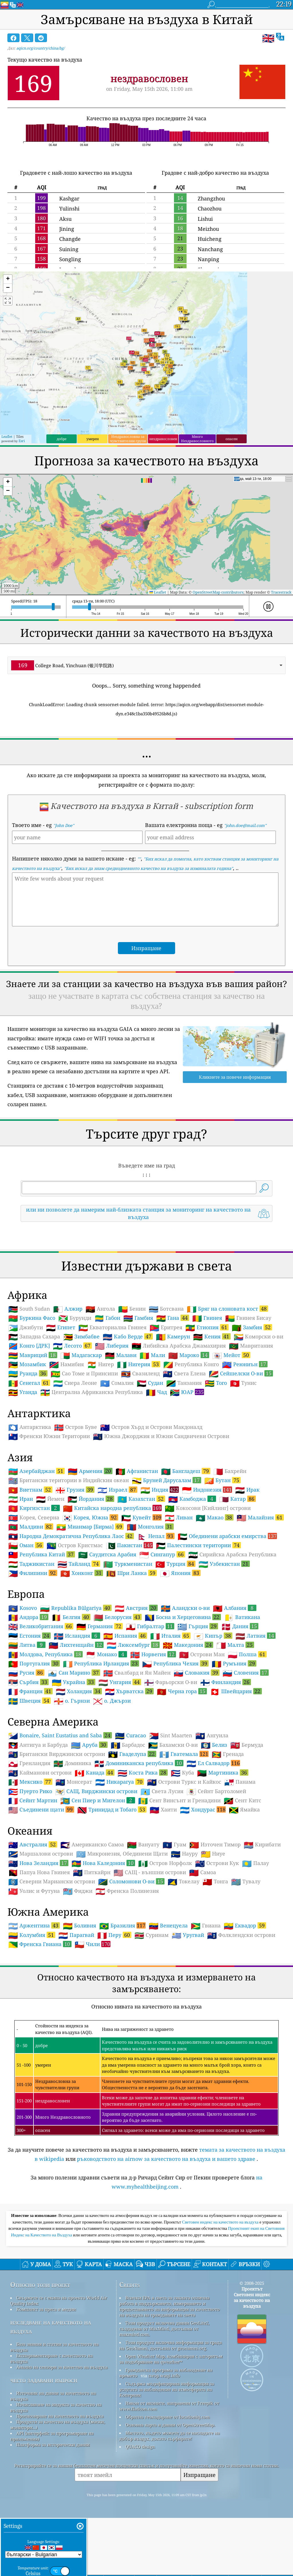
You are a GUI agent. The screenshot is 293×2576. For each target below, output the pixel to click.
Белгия (71, 1697)
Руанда (27, 1454)
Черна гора (182, 1771)
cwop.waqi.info (164, 2456)
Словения (246, 1753)
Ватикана (242, 1697)
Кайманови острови (40, 1853)
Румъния (234, 1744)
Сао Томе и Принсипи (84, 1454)
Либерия (111, 1426)
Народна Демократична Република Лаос (71, 1616)
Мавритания (251, 1426)
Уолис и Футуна (34, 1971)
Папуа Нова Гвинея (39, 1952)
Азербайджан (36, 1551)
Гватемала (184, 1834)
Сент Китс (242, 1880)
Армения (90, 1551)
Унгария (119, 1762)
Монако (106, 1734)
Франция (30, 1771)
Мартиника (222, 1853)
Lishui (205, 218)
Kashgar (69, 198)
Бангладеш (185, 1551)
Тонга (215, 1962)
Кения (212, 1417)
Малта (235, 1725)
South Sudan (29, 1389)
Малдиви (30, 1607)
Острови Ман (202, 1734)
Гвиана (206, 2006)
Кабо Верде (128, 1417)
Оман (25, 1625)
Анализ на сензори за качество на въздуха (62, 2447)
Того (216, 1463)
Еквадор (245, 2006)
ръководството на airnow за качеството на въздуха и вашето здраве (166, 2239)
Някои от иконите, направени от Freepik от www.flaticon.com (169, 2486)
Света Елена (184, 1454)
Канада (94, 1853)
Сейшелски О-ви (241, 1454)
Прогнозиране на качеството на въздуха (60, 2496)
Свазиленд (140, 1454)
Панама (240, 1862)
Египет (60, 1407)
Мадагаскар (81, 1435)
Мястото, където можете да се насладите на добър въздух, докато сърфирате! (169, 2516)
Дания (239, 1706)
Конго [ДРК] (29, 1426)
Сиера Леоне (75, 1463)
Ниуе (213, 1934)
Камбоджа (192, 1579)
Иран (20, 1579)
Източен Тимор (215, 1925)
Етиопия (207, 1407)
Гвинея (207, 1398)
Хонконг (81, 1653)
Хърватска (129, 1771)
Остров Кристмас (75, 1625)
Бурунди (74, 1398)
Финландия (225, 1762)
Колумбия (31, 2015)
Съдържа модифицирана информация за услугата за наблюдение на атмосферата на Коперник (166, 2469)
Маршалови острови (40, 1934)
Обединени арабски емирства (227, 1616)
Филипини (32, 1653)
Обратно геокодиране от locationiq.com (167, 2497)
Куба (182, 1853)
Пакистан (129, 1625)
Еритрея (166, 1407)
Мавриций (32, 1435)
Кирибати (262, 1925)
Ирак (247, 1570)
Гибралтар (150, 1706)
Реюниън (245, 1444)
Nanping (208, 259)
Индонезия (207, 1570)
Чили (92, 2024)
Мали (152, 1435)
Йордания (91, 1579)
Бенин (132, 1389)
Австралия (32, 1925)
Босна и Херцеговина (183, 1697)
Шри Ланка (131, 1653)
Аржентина (34, 2006)
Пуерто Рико (30, 1871)
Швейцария (236, 1771)
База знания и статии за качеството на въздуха (54, 2427)
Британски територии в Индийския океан (68, 1560)
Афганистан (137, 1551)
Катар (237, 1579)
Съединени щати (41, 1890)
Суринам (151, 2015)
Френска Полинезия (127, 1971)
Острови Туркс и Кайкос (184, 1862)
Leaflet (6, 436)
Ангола (100, 1389)
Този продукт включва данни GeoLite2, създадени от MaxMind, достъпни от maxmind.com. (164, 2408)
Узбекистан (224, 1644)
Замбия (252, 1407)
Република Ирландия (101, 1744)
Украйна (73, 1762)
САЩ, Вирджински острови (96, 1871)
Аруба (89, 1825)
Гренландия (29, 1843)
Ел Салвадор (213, 1843)
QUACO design (140, 2527)
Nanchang (210, 249)
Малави (120, 1435)
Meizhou (208, 228)
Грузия (75, 1570)
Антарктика (29, 1507)
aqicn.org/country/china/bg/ (40, 48)
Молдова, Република (45, 1734)
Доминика (72, 1843)
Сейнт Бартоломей (216, 1871)
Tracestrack (281, 592)
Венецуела (168, 2006)
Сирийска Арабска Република (232, 1634)
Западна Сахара (34, 1417)
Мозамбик (27, 1444)
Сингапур (162, 1634)
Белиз (214, 1825)
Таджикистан (31, 1644)
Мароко (188, 1435)
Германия (99, 1706)
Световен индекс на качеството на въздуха (221, 2302)
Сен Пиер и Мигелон (97, 1880)
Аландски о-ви (185, 1688)
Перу (114, 2015)
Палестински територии (198, 1625)
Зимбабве (81, 1417)
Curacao (130, 1815)
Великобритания (40, 1706)
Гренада (228, 1834)
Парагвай (76, 2015)
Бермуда (246, 1825)
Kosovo (22, 1688)
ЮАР (187, 1472)
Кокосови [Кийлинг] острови (208, 1588)
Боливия (79, 2006)
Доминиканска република (138, 1843)
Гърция (197, 1706)
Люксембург (133, 1725)
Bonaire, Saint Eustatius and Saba (60, 1815)
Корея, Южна (90, 1598)
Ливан (179, 1598)
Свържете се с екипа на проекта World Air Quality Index (58, 2380)
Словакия (196, 1753)
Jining (66, 228)
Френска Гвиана (40, 2024)
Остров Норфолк (165, 1943)
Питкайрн (91, 1952)
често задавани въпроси (43, 2460)
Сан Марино (73, 1753)
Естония (29, 1716)
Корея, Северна (33, 1598)
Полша (247, 1734)
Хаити (163, 1890)
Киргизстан (34, 1588)
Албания (234, 1688)
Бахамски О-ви (173, 1825)
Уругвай (188, 2015)
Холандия (79, 1771)
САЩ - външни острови (150, 1952)
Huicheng (209, 238)
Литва (26, 1725)
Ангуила (211, 1815)
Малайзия (260, 1598)
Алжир (67, 1389)
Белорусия (118, 1697)
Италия (170, 1716)
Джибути (25, 1407)
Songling (70, 259)
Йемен (50, 1579)
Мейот (231, 1435)
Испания (125, 1716)
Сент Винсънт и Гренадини (179, 1880)
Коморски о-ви (258, 1417)
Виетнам (30, 1570)
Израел (117, 1570)
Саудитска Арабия (107, 1634)
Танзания (184, 1463)
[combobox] (146, 665)
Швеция (29, 1781)
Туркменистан (127, 1644)
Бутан (222, 1560)
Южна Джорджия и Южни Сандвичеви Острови (161, 1516)
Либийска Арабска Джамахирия (179, 1426)
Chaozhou (209, 208)
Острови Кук (217, 1943)
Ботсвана (166, 1389)
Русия (26, 1753)
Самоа (202, 1952)
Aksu (65, 218)
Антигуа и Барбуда (38, 1825)
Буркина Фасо (31, 1398)
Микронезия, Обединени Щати (122, 1934)
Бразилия (122, 2006)
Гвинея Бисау (248, 1398)
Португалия (34, 1744)
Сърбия (28, 1762)
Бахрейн (229, 1551)
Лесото (72, 1426)
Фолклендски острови (241, 2015)
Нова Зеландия (38, 1943)
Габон (107, 1398)
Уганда (22, 1472)
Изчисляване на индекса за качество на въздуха (56, 2487)
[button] (7, 279)
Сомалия (117, 1463)
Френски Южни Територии (49, 1516)
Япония (180, 1653)
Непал (156, 1616)
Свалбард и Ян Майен (137, 1753)
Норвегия (153, 1734)
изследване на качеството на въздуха (50, 2407)
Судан (150, 1463)
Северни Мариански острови (51, 1962)
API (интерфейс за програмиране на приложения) (52, 2516)
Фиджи (77, 1971)
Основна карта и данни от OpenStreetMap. (170, 2505)
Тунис (243, 1463)
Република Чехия (175, 1744)
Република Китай (41, 1634)
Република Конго (191, 1444)
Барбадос (128, 1825)
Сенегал (29, 1463)
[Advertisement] (146, 1277)
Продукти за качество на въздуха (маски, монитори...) (57, 2504)
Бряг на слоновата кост (227, 1389)
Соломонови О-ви (131, 1961)
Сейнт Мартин (32, 1880)
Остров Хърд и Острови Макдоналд (151, 1507)
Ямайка (244, 1890)
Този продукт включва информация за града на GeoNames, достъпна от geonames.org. (170, 2425)
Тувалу (245, 1962)
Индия (159, 1570)
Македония (188, 1725)
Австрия (136, 1688)
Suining (68, 249)
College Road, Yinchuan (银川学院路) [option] (62, 665)
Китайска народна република (112, 1588)
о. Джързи (112, 1781)
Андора (28, 1697)
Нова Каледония (103, 1943)
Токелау (183, 1962)
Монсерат (74, 1862)
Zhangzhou (211, 198)
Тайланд (79, 1644)
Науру (184, 1934)
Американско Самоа (92, 1925)
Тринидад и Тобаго (111, 1890)
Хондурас (203, 1890)
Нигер (100, 1444)
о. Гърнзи (72, 1781)
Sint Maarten (170, 1815)
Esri (22, 440)
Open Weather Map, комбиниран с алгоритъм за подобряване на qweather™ (171, 2439)
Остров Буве (75, 1507)
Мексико (30, 1862)
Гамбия (138, 1398)
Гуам (174, 1925)
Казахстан (141, 1579)
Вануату (143, 1925)
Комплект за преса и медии (46, 2389)
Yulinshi (69, 208)
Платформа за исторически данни (53, 2525)
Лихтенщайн (76, 1725)
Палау (255, 1943)
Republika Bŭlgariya (76, 1688)
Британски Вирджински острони (56, 1834)
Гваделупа (132, 1834)
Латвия (255, 1716)
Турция (175, 1644)
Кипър (213, 1716)
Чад (156, 1472)
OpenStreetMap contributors (218, 592)
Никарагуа (119, 1862)
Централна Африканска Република (91, 1472)
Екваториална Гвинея (112, 1407)
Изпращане (199, 2555)
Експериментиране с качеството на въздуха (51, 2438)
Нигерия (138, 1444)
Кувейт (141, 1598)
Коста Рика (143, 1853)
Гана (172, 1398)
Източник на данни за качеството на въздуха (53, 2476)
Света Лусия (161, 1871)
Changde (70, 238)
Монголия (150, 1607)
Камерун (173, 1417)
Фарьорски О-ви (170, 1762)
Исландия (77, 1716)
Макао (214, 1598)
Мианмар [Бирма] (90, 1607)
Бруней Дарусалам (166, 1560)
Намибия (66, 1444)
